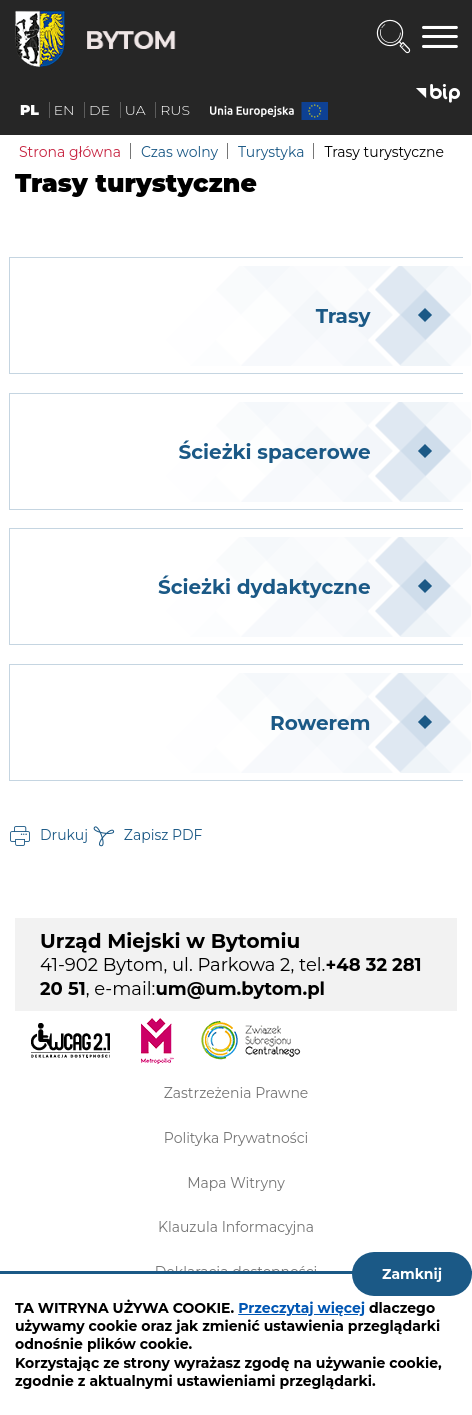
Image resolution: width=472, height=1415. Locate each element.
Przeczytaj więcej (301, 1308)
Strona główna (70, 152)
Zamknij (412, 1274)
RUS (175, 110)
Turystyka (271, 152)
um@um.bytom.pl (240, 989)
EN (64, 110)
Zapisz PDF (163, 834)
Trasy (343, 316)
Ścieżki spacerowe (275, 452)
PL (29, 110)
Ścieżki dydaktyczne (264, 587)
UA (135, 110)
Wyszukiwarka (393, 37)
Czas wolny (179, 152)
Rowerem (320, 723)
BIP (438, 94)
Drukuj (64, 834)
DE (99, 110)
